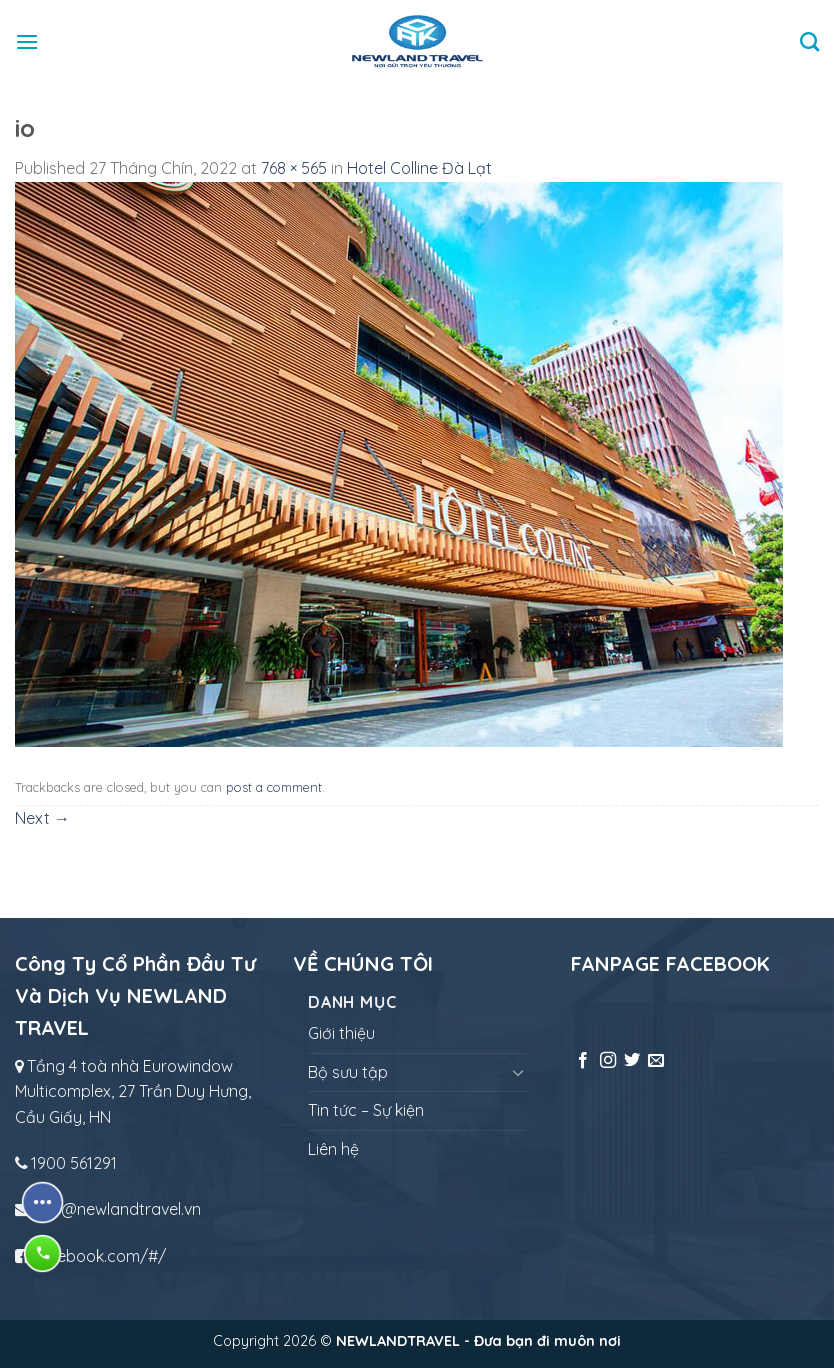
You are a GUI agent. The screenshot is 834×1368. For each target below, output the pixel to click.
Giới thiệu (341, 1033)
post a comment (274, 787)
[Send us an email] (656, 1061)
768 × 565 (294, 168)
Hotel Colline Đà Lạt (419, 168)
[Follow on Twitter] (632, 1061)
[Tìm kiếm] (809, 41)
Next (42, 818)
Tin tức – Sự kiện (366, 1110)
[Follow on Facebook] (583, 1061)
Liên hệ (333, 1149)
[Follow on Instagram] (608, 1061)
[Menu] (27, 41)
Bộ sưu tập (348, 1072)
